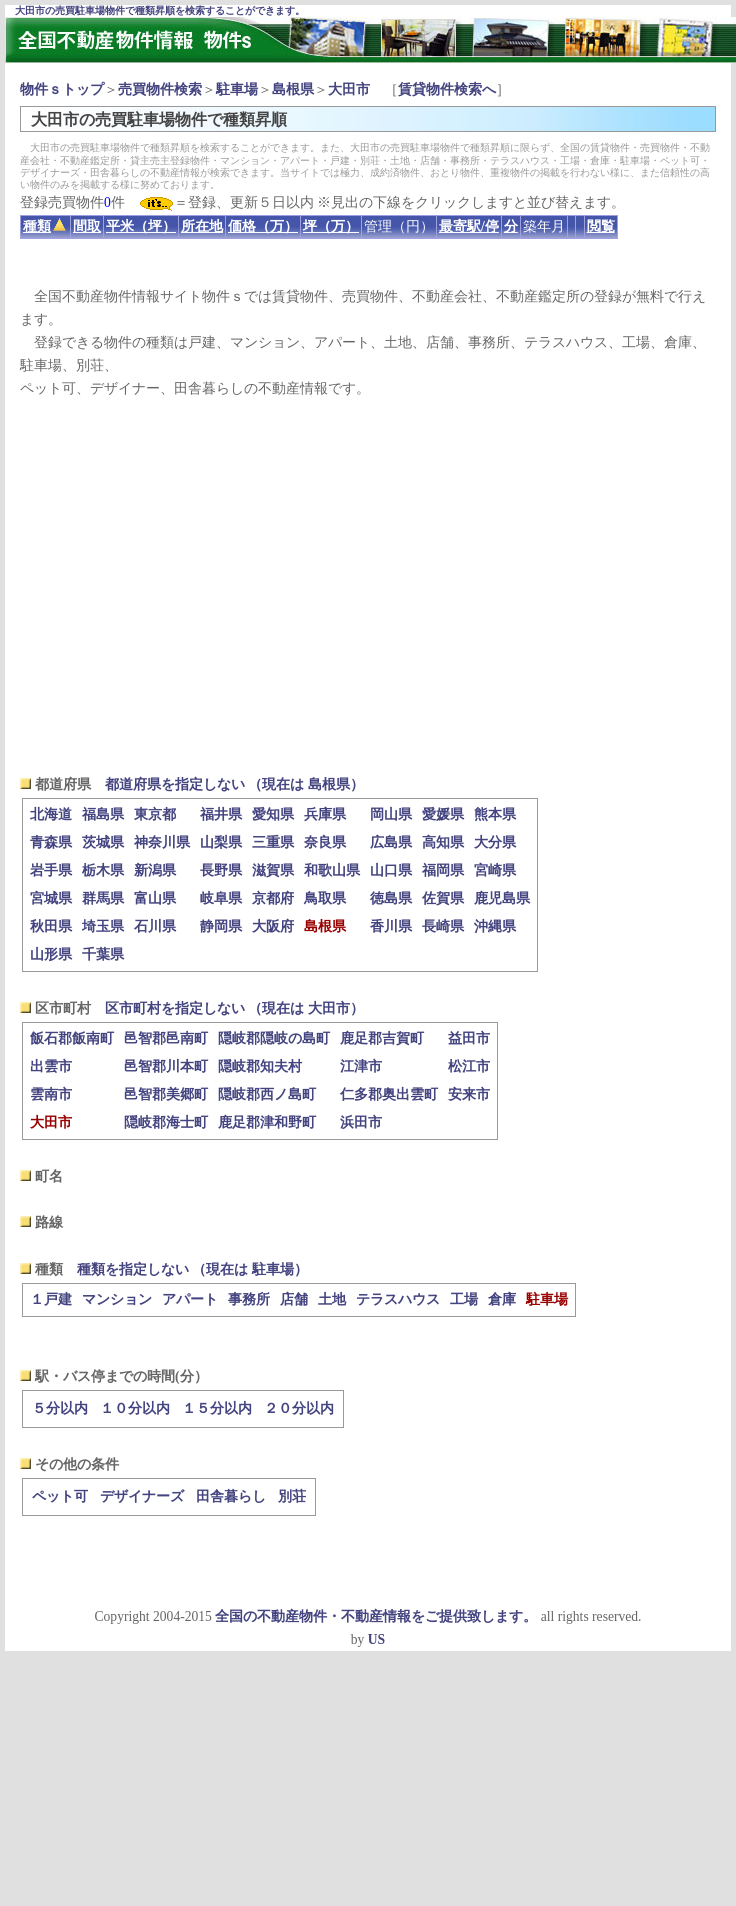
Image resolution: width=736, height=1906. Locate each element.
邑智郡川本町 (166, 1066)
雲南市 (51, 1094)
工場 (464, 1299)
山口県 (391, 870)
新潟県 (155, 870)
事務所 (249, 1299)
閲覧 (601, 226)
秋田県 (51, 926)
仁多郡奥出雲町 (389, 1094)
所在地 (202, 226)
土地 (332, 1299)
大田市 (349, 89)
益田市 (469, 1038)
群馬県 (103, 898)
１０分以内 (135, 1408)
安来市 (469, 1094)
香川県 (391, 926)
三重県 (273, 842)
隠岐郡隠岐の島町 (274, 1038)
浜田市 (361, 1122)
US (376, 1639)
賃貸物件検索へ (447, 89)
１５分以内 (217, 1408)
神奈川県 (162, 842)
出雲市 (51, 1066)
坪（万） (331, 226)
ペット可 (60, 1496)
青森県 (51, 842)
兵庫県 (325, 814)
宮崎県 (495, 870)
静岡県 (221, 926)
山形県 (51, 954)
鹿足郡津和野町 (267, 1122)
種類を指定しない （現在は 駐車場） (192, 1269)
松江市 (469, 1066)
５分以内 (60, 1408)
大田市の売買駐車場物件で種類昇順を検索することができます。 (160, 10)
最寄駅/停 (469, 226)
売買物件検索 (160, 89)
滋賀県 (273, 870)
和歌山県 (332, 870)
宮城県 (51, 898)
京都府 (273, 898)
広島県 (391, 842)
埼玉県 (103, 926)
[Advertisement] (368, 586)
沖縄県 (495, 926)
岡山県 (391, 814)
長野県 (221, 870)
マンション (117, 1299)
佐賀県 (443, 898)
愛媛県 (443, 814)
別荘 (292, 1496)
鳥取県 (325, 898)
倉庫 (502, 1299)
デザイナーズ (142, 1496)
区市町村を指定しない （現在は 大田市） (234, 1008)
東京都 (155, 814)
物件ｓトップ (62, 89)
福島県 (103, 814)
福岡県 (443, 870)
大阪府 (273, 926)
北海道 (51, 814)
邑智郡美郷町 (166, 1094)
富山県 (155, 898)
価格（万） (263, 226)
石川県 (155, 926)
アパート (190, 1299)
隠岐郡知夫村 (260, 1066)
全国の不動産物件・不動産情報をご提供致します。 (376, 1616)
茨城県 (103, 842)
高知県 (443, 842)
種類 (44, 226)
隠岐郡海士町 (166, 1122)
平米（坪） (141, 226)
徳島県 (391, 898)
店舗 (294, 1299)
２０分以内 (299, 1408)
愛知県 (273, 814)
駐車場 (237, 89)
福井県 (221, 814)
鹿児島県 (502, 898)
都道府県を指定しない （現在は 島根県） (234, 784)
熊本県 (495, 814)
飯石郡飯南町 (72, 1038)
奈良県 (325, 842)
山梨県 (221, 842)
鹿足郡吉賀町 (382, 1038)
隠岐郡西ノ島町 (267, 1094)
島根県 (293, 89)
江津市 (361, 1066)
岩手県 (51, 870)
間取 (87, 226)
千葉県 (103, 954)
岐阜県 (221, 898)
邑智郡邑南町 (166, 1038)
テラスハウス (398, 1299)
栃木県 (103, 870)
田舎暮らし (231, 1496)
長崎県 (443, 926)
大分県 (495, 842)
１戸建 (51, 1299)
